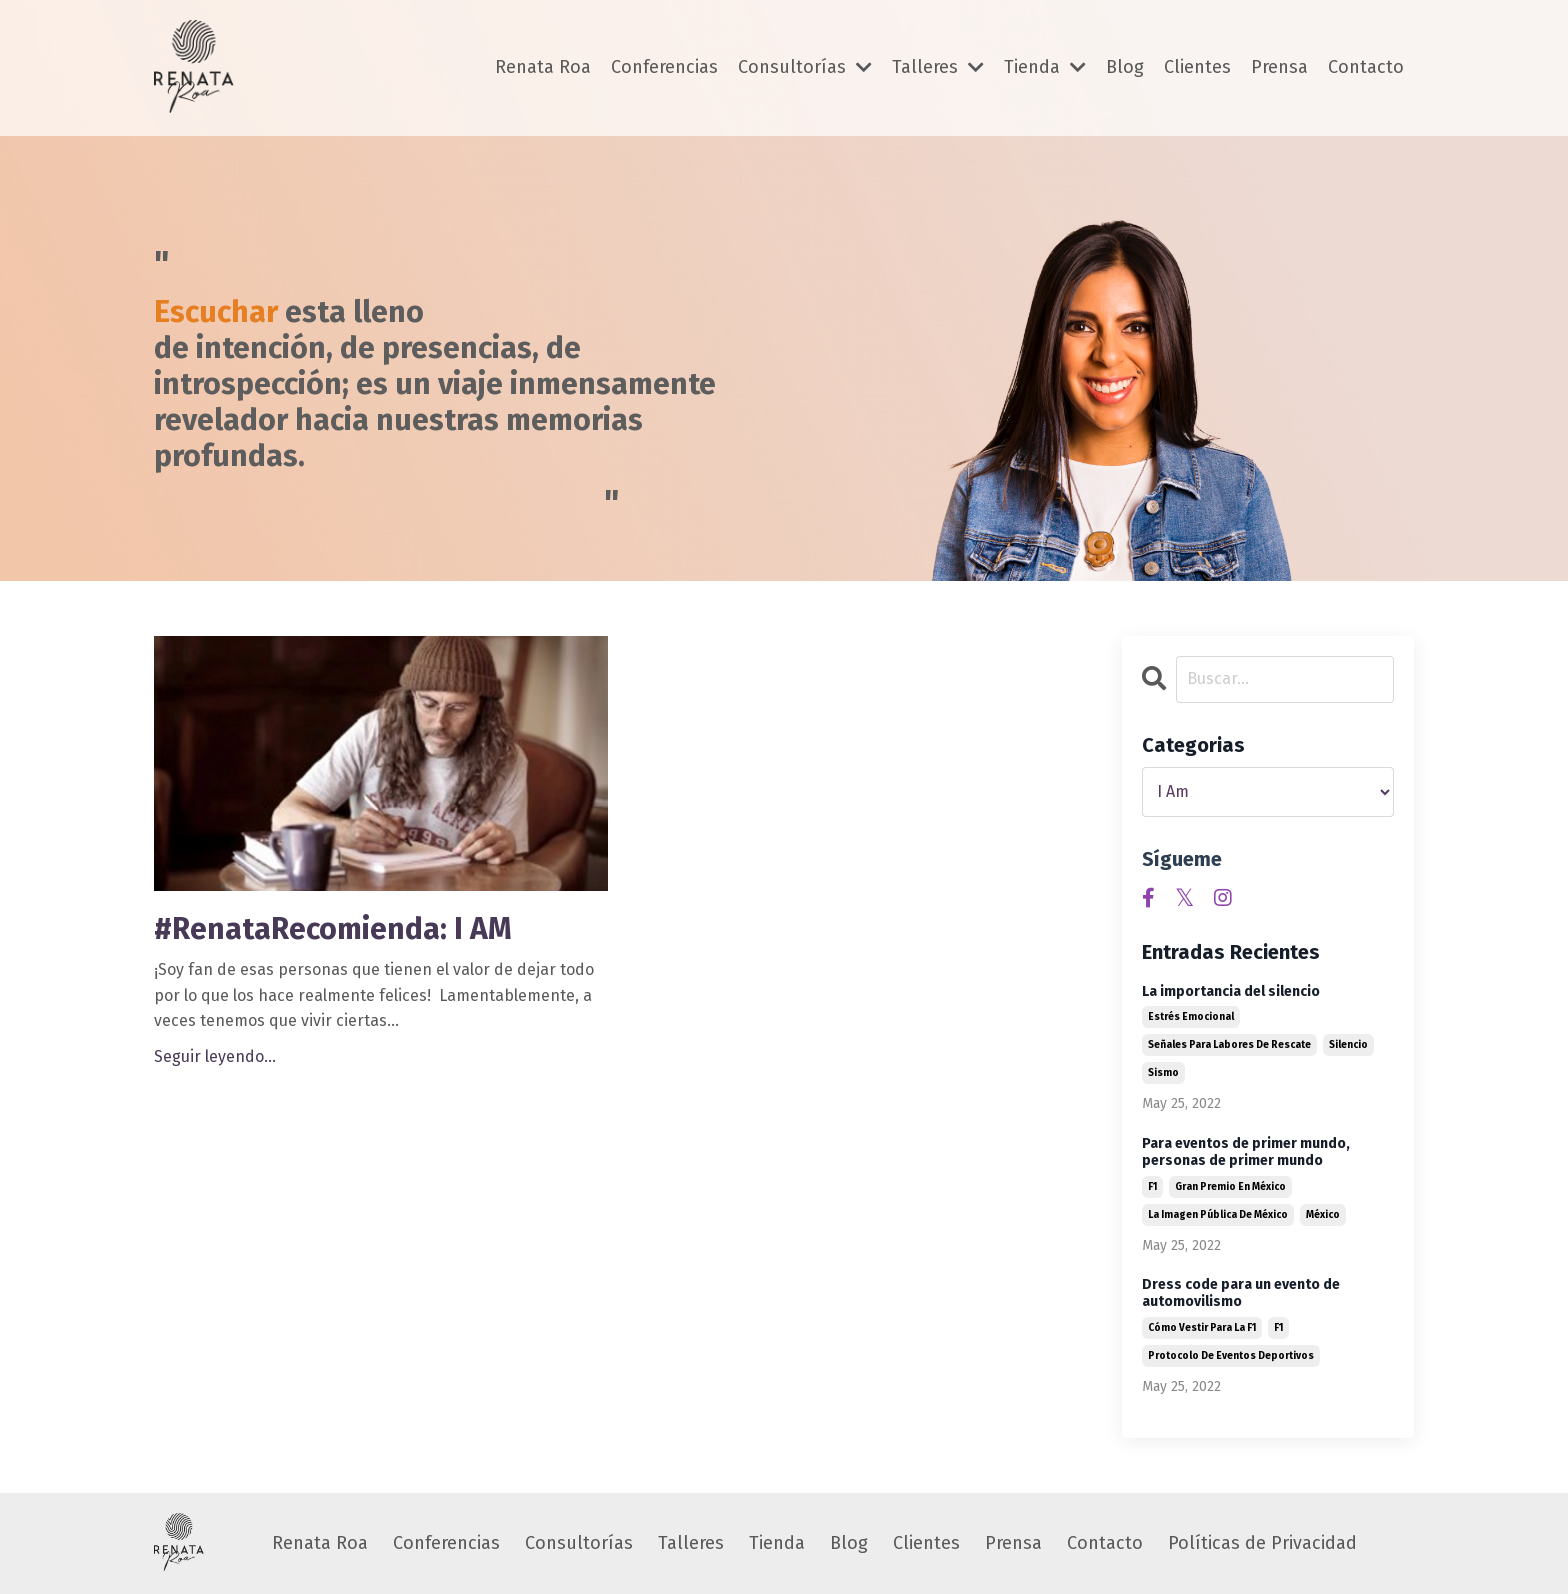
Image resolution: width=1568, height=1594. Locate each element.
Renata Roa (543, 67)
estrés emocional (1191, 1017)
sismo (1163, 1073)
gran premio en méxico (1230, 1187)
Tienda (1045, 67)
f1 (1152, 1187)
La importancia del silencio (1231, 992)
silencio (1348, 1045)
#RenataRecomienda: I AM (333, 929)
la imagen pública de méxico (1218, 1215)
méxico (1323, 1215)
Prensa (1279, 67)
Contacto (1366, 67)
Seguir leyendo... (215, 1056)
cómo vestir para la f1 (1202, 1328)
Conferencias (664, 67)
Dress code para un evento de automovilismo (1241, 1293)
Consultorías (805, 67)
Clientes (1197, 67)
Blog (1125, 67)
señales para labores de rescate (1229, 1045)
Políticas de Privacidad (1262, 1543)
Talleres (938, 67)
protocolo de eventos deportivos (1231, 1356)
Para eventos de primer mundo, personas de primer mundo (1246, 1152)
